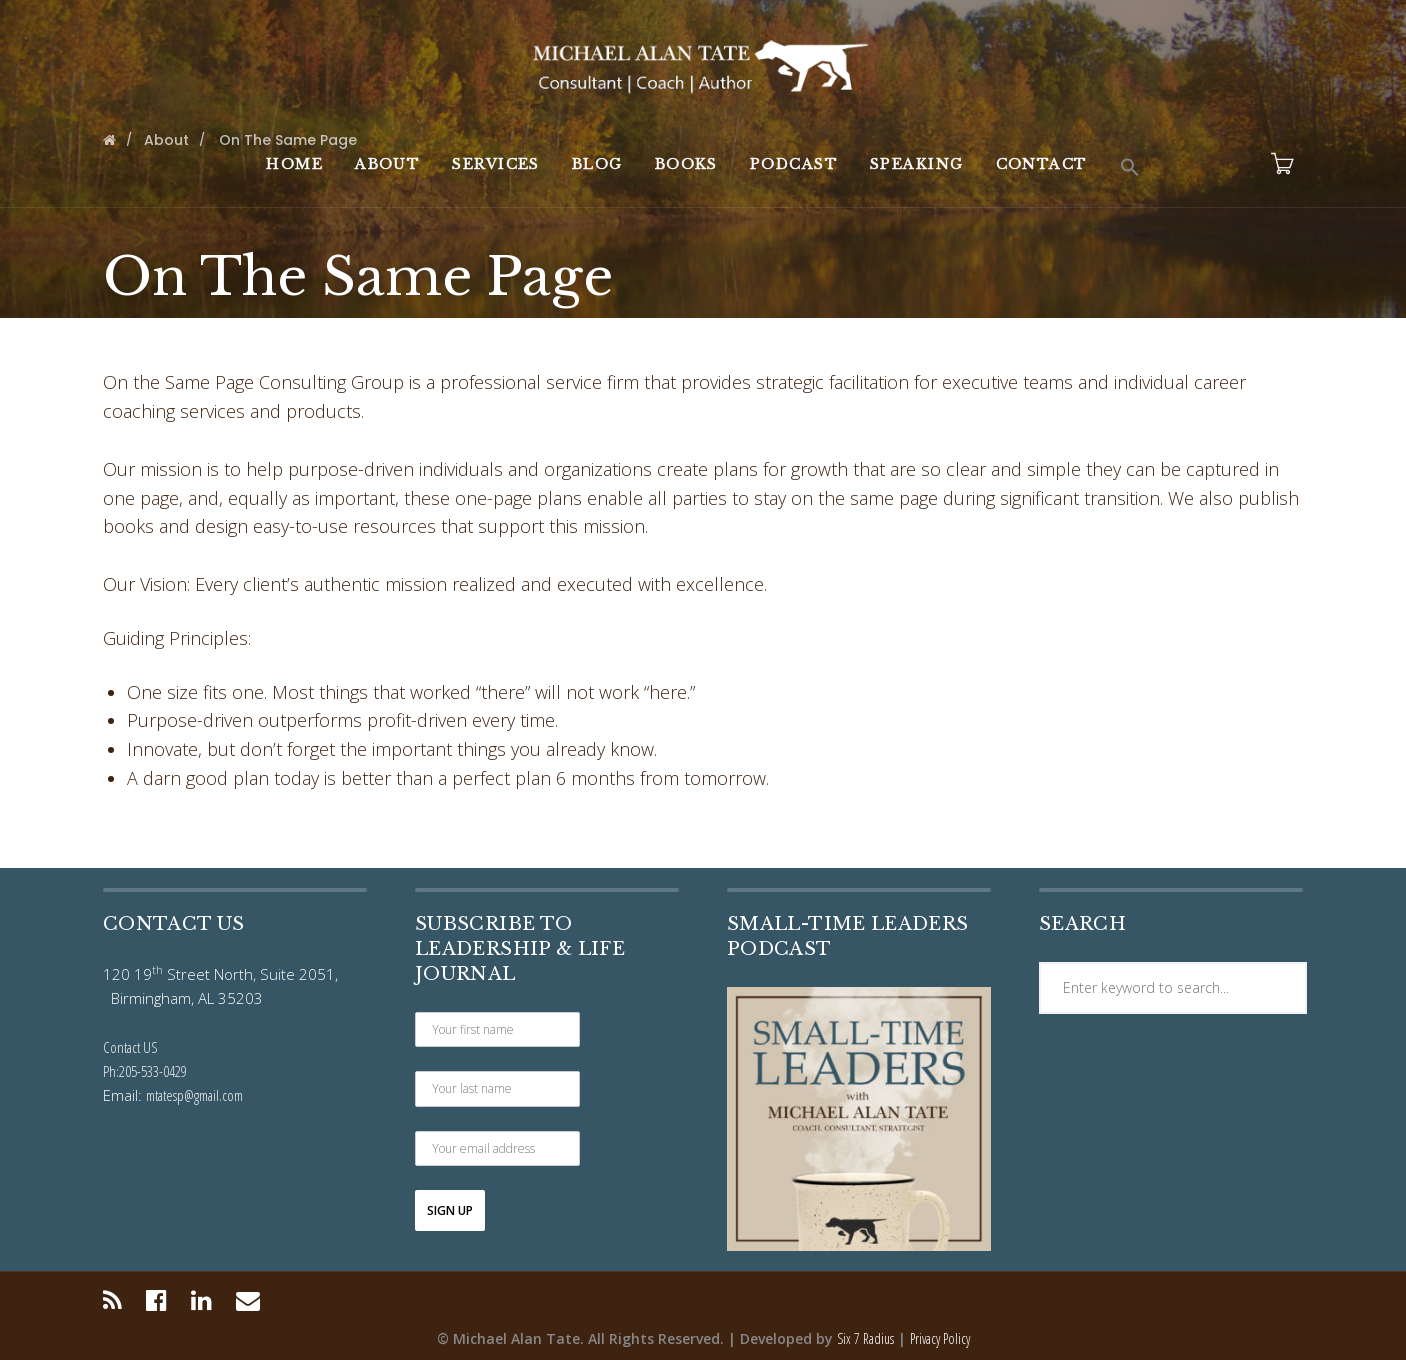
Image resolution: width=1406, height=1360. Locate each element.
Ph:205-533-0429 (145, 1071)
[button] (1130, 168)
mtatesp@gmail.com (194, 1095)
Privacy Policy (940, 1338)
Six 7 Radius (865, 1338)
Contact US (130, 1047)
